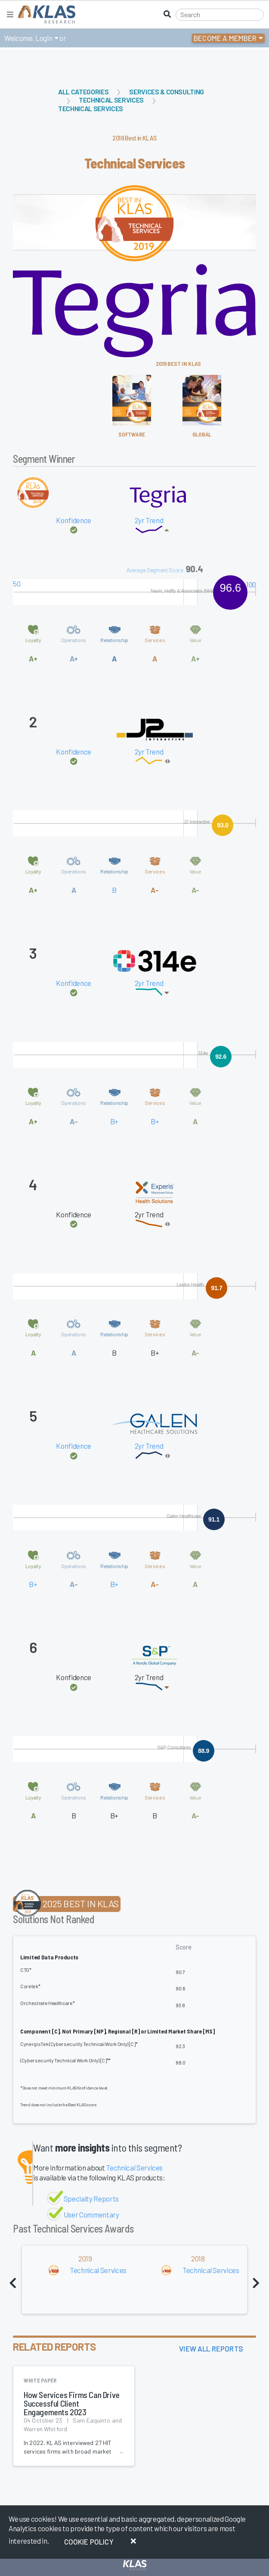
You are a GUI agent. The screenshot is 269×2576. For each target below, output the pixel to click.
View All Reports (211, 2348)
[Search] (220, 15)
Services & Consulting (166, 91)
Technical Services (111, 100)
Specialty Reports (91, 2198)
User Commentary (91, 2214)
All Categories (83, 91)
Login (43, 38)
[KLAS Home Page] (44, 14)
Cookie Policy (89, 2541)
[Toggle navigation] (10, 14)
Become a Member (225, 38)
